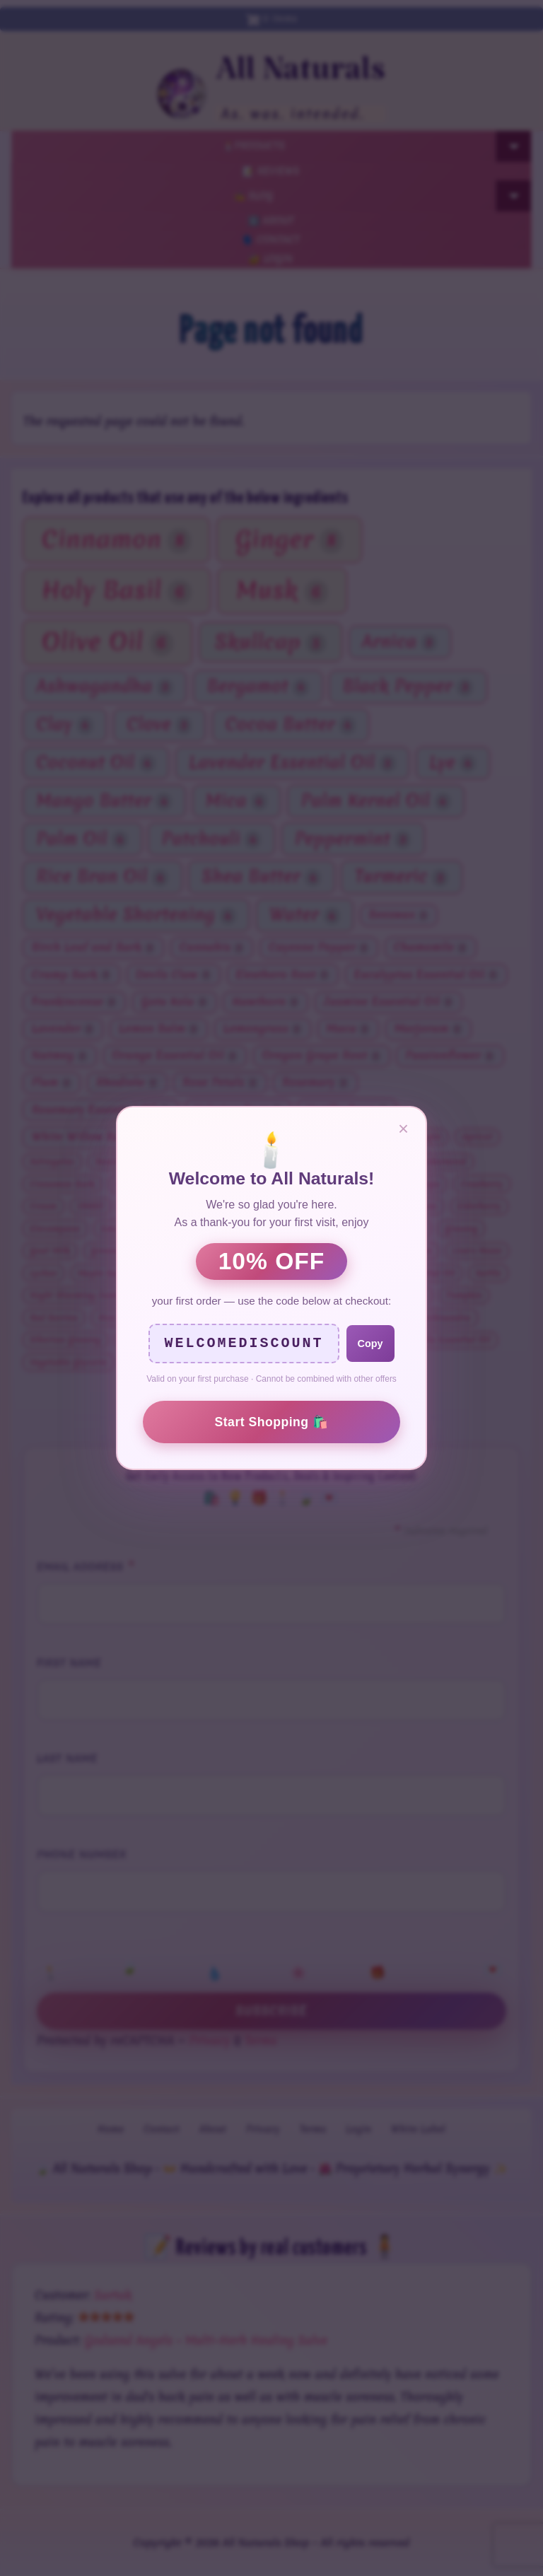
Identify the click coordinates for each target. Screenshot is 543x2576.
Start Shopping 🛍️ (272, 1422)
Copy (370, 1343)
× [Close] (403, 1128)
